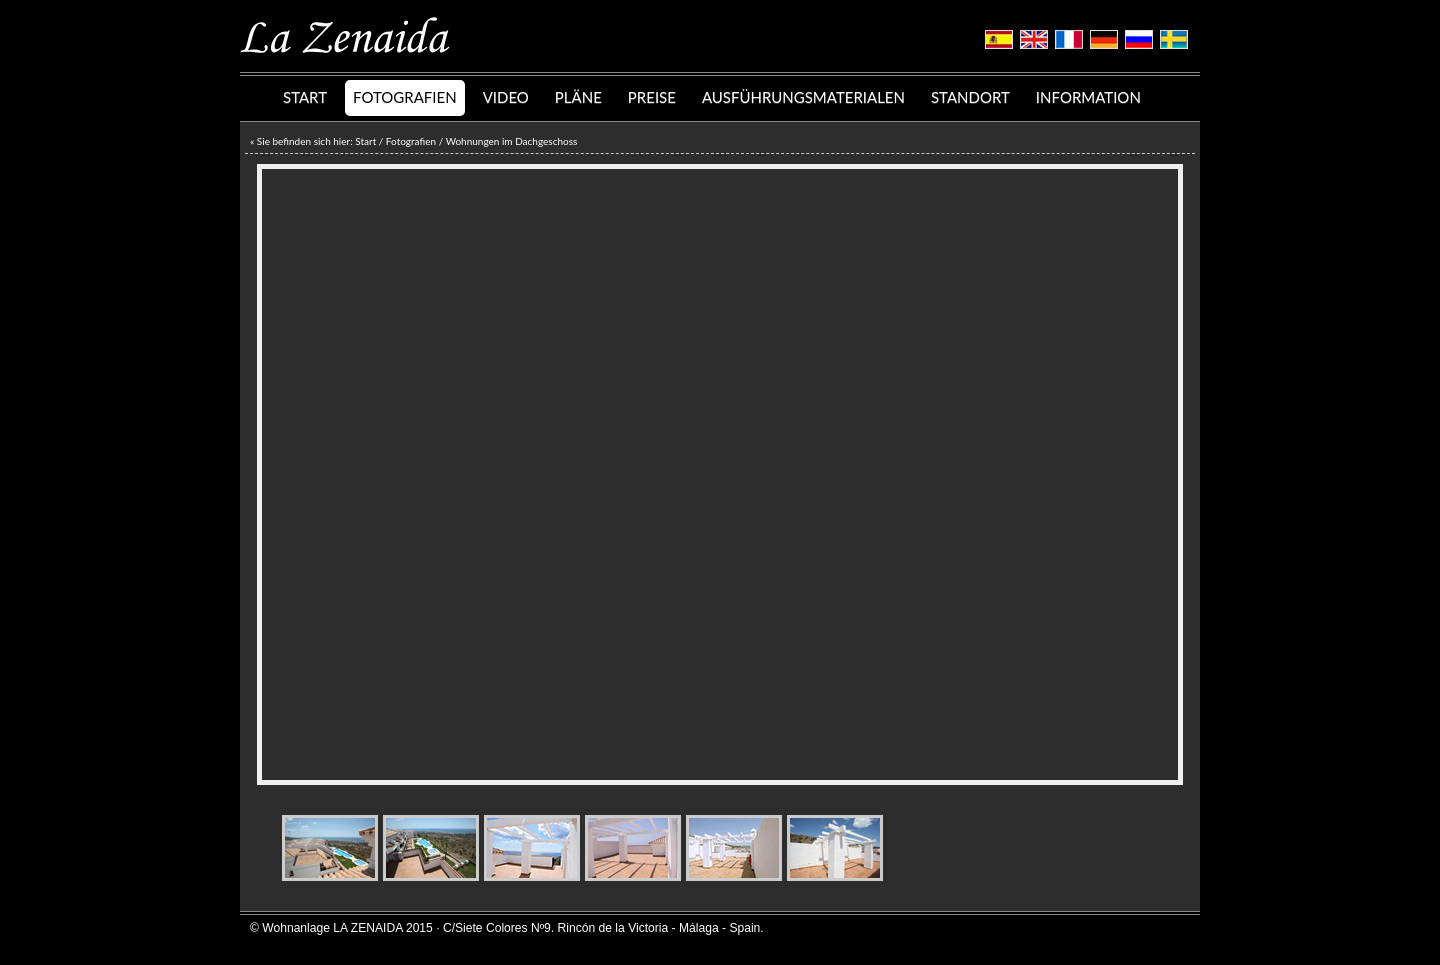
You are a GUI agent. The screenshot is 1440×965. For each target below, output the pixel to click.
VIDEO (506, 97)
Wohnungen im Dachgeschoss (512, 141)
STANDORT (970, 97)
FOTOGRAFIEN (405, 97)
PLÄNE (578, 97)
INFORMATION (1088, 97)
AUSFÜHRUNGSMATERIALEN (803, 97)
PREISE (652, 97)
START (305, 97)
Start (365, 141)
